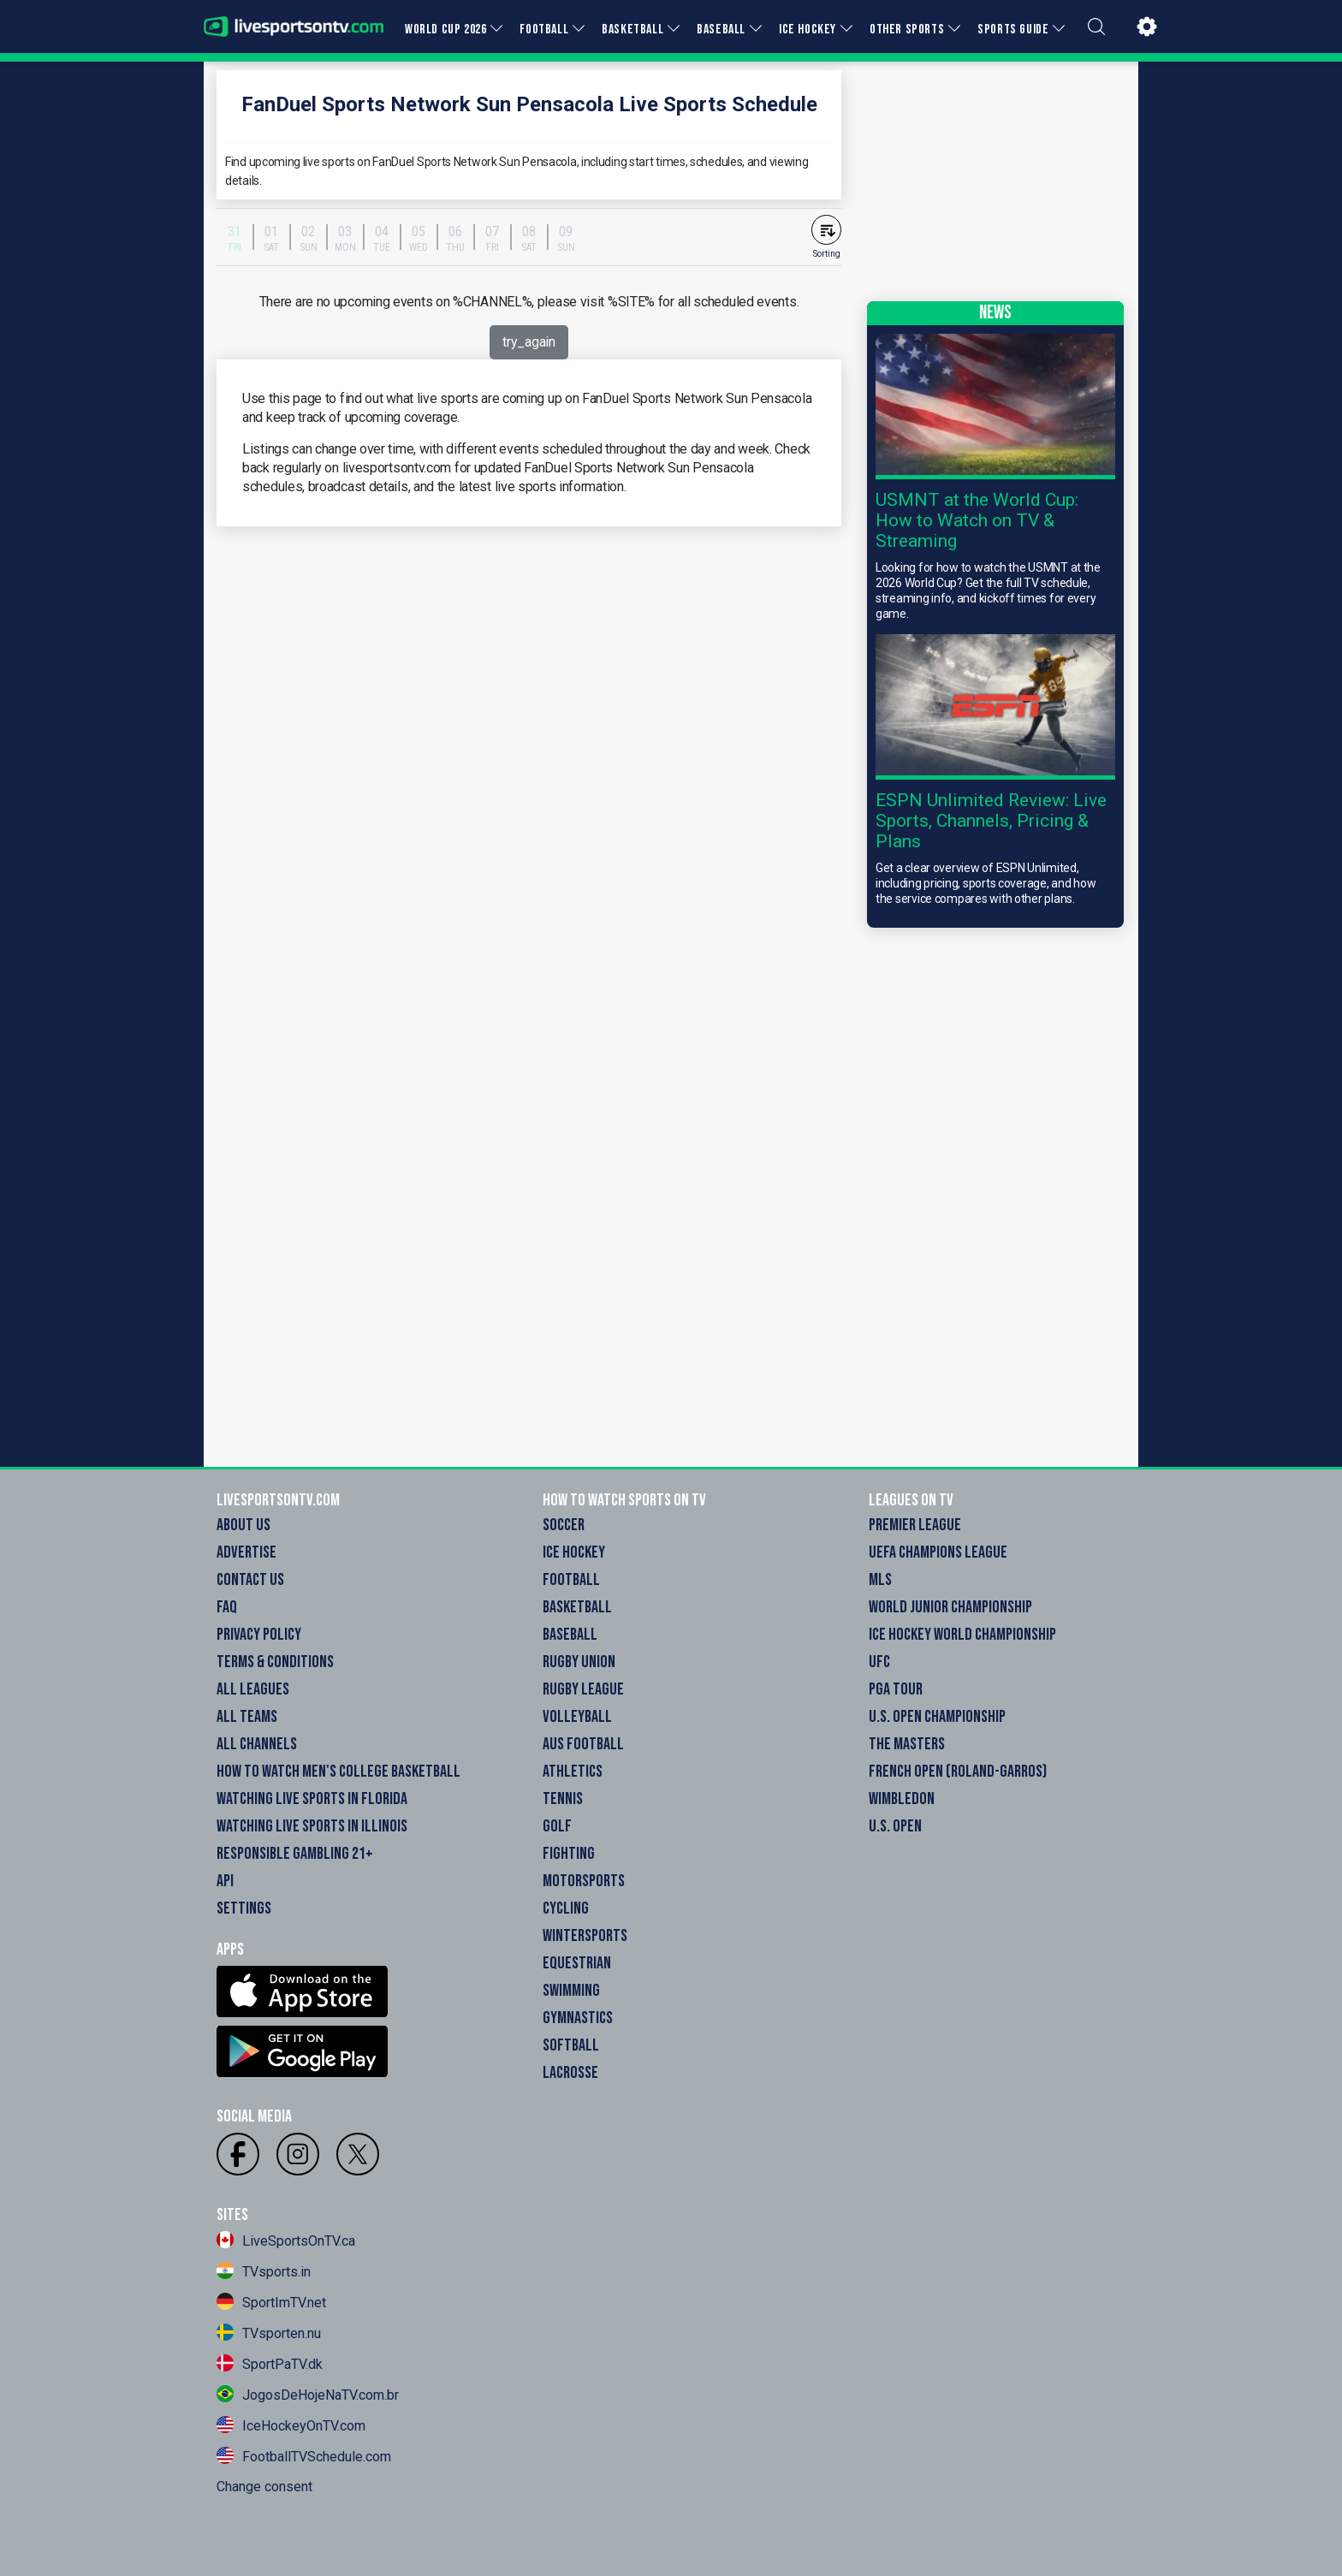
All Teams (247, 1716)
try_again (528, 342)
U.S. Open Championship (937, 1716)
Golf (557, 1826)
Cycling (566, 1908)
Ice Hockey (574, 1552)
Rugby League (583, 1689)
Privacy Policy (259, 1634)
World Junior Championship (950, 1607)
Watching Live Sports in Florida (312, 1799)
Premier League (915, 1525)
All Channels (257, 1744)
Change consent (264, 2486)
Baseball (570, 1634)
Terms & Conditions (275, 1662)
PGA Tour (896, 1689)
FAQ (227, 1607)
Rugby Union (579, 1662)
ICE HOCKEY (807, 29)
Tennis (563, 1799)
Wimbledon (902, 1799)
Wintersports (585, 1936)
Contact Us (250, 1580)
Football (571, 1580)
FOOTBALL (544, 29)
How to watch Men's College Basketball (338, 1771)
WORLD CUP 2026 (445, 29)
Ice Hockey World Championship (962, 1634)
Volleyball (577, 1716)
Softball (571, 2045)
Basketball (577, 1607)
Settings (244, 1908)
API (225, 1881)
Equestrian (577, 1963)
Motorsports (584, 1881)
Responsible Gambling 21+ (295, 1853)
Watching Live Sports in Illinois (312, 1826)
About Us (243, 1525)
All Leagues (253, 1689)
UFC (879, 1662)
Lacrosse (570, 2073)
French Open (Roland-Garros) (958, 1771)
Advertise (246, 1552)
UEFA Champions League (938, 1552)
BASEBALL (721, 29)
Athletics (573, 1771)
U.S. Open (895, 1826)
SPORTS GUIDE (1012, 29)
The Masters (907, 1744)
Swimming (571, 1990)
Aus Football (583, 1744)
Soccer (564, 1525)
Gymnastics (578, 2018)
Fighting (569, 1853)
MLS (880, 1580)
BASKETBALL (632, 29)
